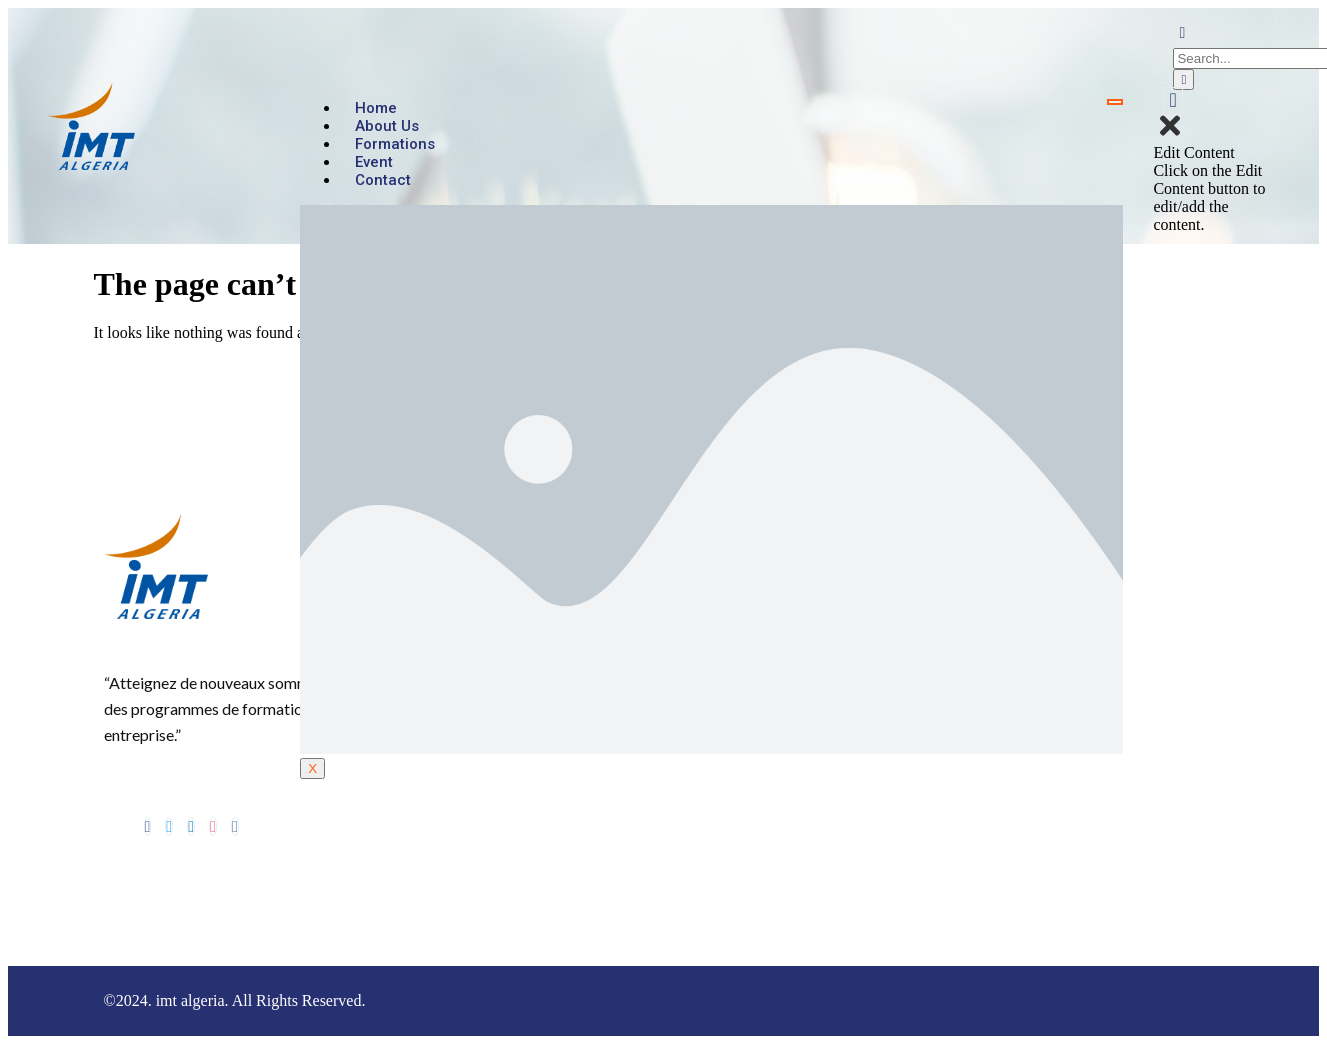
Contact (383, 180)
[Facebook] (148, 826)
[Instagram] (235, 826)
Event (374, 162)
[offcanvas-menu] (1172, 101)
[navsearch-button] (1182, 32)
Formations (395, 144)
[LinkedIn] (191, 826)
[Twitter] (169, 826)
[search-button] (1183, 79)
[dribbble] (213, 826)
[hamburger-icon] (1115, 102)
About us (387, 126)
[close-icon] (1170, 135)
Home (376, 108)
